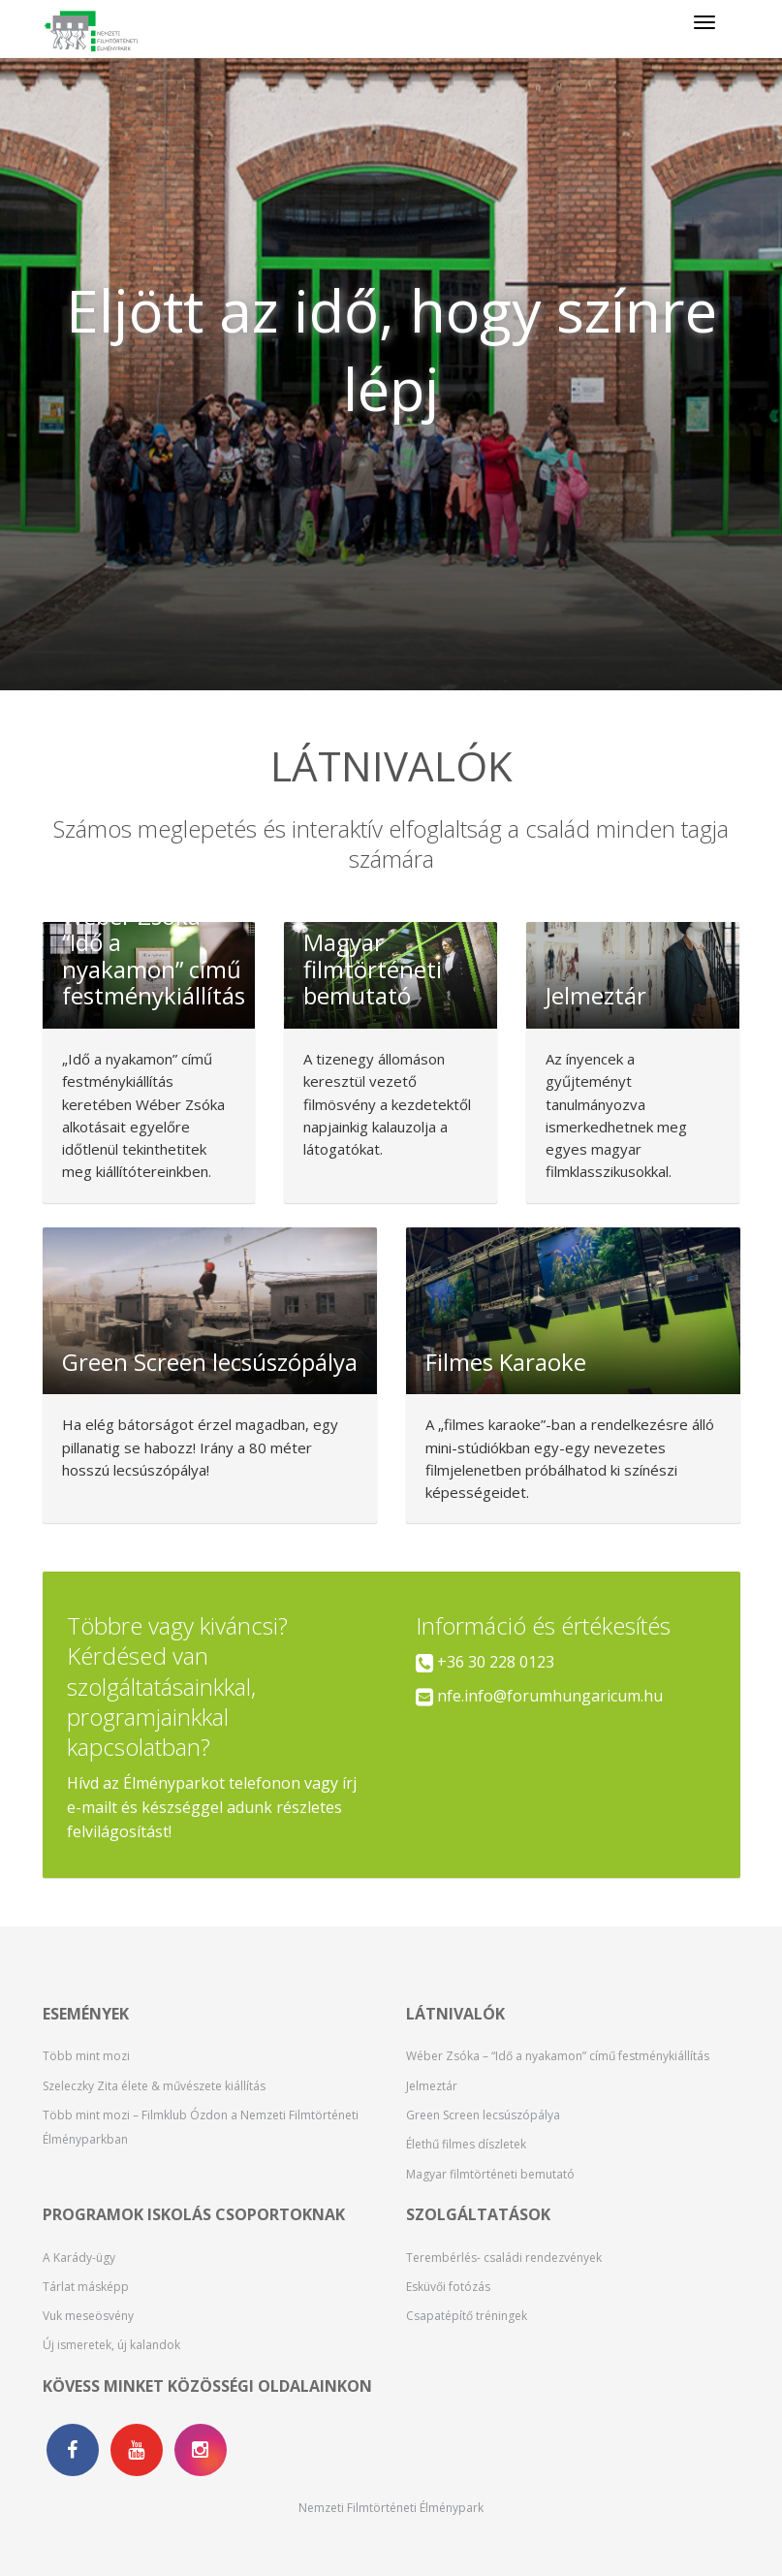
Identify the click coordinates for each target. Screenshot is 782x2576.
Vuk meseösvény (88, 2315)
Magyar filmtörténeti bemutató (490, 2174)
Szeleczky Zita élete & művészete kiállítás (154, 2086)
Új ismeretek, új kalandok (111, 2345)
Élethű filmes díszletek (466, 2144)
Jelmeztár (431, 2086)
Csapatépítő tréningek (466, 2315)
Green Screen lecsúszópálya (483, 2115)
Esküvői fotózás (448, 2286)
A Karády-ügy (79, 2257)
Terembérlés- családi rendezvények (504, 2257)
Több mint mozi (86, 2056)
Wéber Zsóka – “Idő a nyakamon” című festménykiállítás (557, 2056)
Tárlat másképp (86, 2286)
